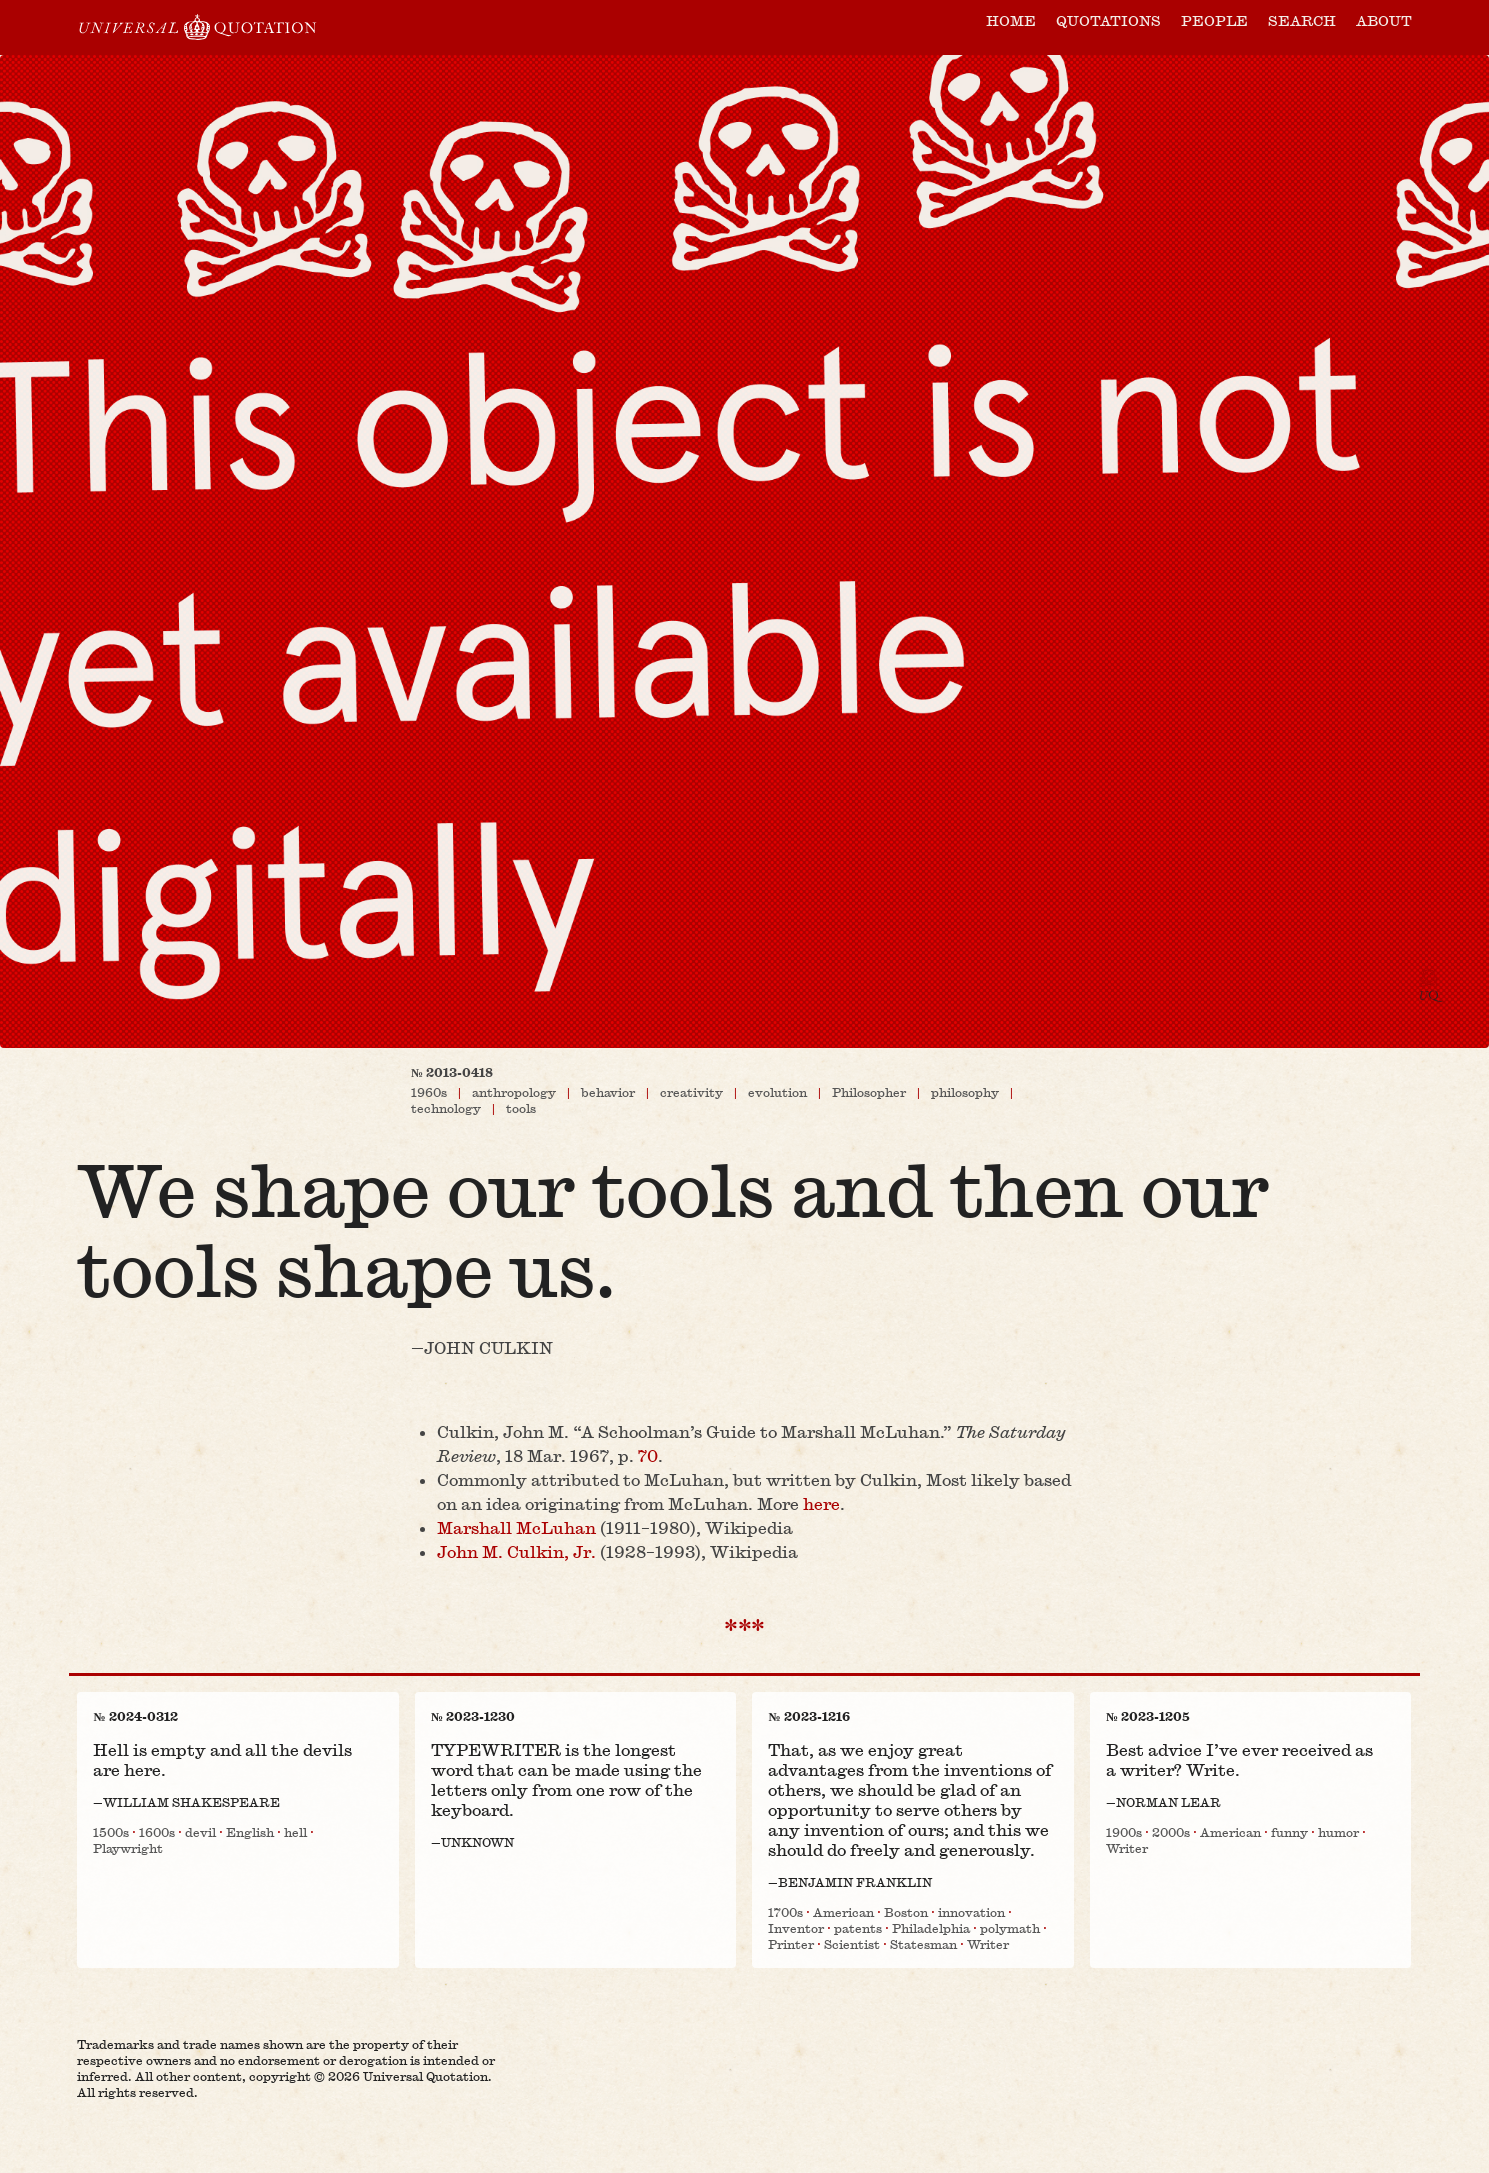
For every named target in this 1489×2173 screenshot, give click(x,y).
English (250, 1832)
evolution (777, 1092)
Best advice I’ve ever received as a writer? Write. (1239, 1759)
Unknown (477, 1842)
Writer (988, 1944)
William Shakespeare (191, 1802)
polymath (1010, 1928)
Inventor (796, 1928)
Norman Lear (1168, 1802)
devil (200, 1832)
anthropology (514, 1092)
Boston (906, 1912)
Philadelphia (931, 1928)
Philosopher (869, 1092)
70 (648, 1455)
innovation (971, 1912)
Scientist (852, 1944)
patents (858, 1928)
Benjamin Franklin (855, 1882)
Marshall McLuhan (516, 1527)
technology (446, 1108)
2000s (1171, 1832)
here (821, 1503)
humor (1338, 1832)
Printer (791, 1944)
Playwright (128, 1848)
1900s (1124, 1832)
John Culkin (488, 1348)
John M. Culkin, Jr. (516, 1551)
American (843, 1912)
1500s (111, 1832)
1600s (157, 1832)
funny (1289, 1832)
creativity (691, 1092)
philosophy (965, 1092)
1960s (429, 1092)
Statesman (923, 1944)
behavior (608, 1092)
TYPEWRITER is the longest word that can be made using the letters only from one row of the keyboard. (566, 1779)
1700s (785, 1912)
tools (521, 1108)
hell (295, 1832)
